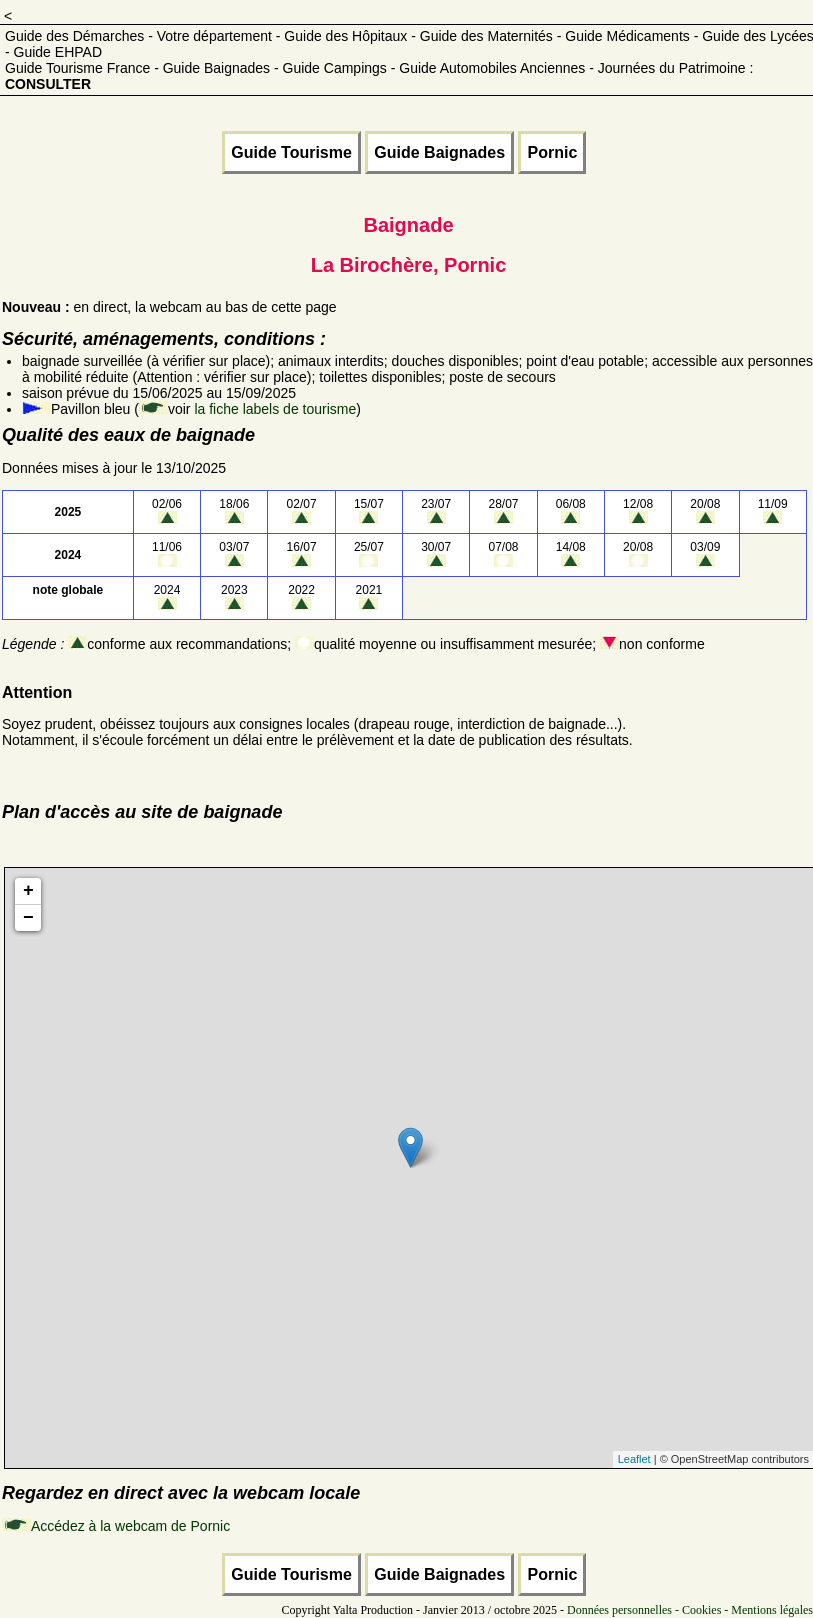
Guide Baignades (439, 152)
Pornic (552, 152)
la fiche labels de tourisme (275, 409)
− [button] (28, 918)
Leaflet (634, 1459)
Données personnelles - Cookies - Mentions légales (690, 1610)
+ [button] (28, 891)
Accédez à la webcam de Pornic (130, 1526)
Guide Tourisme (291, 152)
